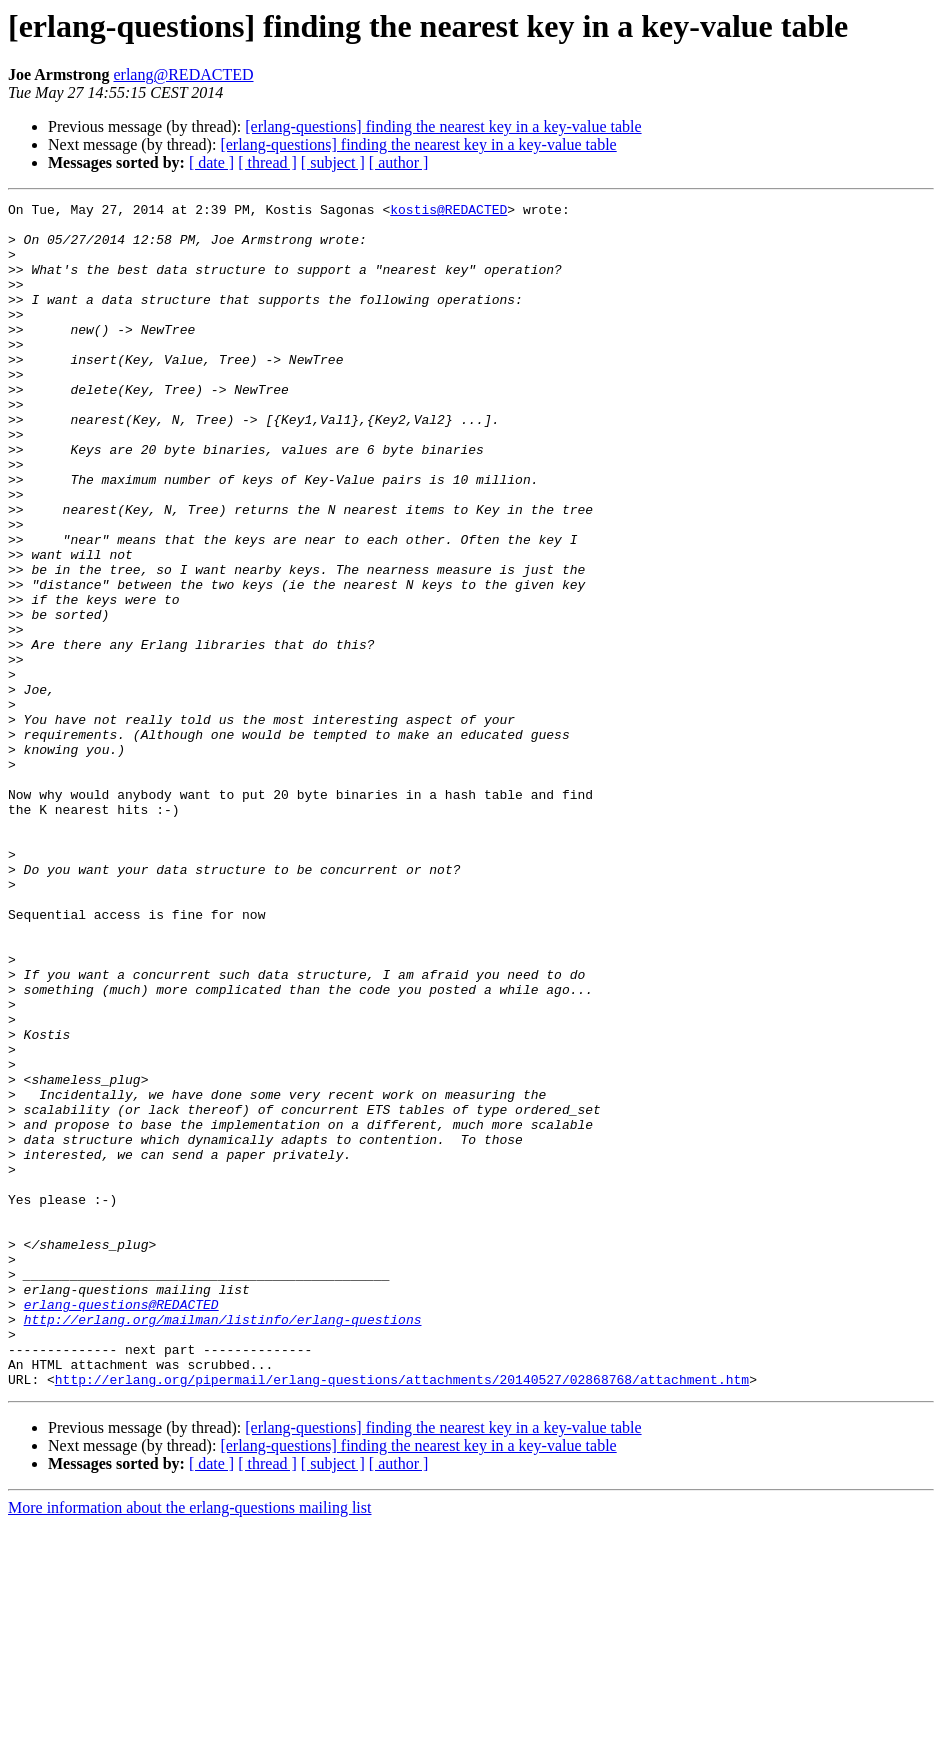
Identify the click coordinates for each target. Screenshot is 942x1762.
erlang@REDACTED (183, 74)
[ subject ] (333, 162)
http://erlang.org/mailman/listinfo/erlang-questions (223, 1544)
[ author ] (399, 162)
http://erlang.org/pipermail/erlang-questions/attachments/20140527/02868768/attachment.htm (402, 1616)
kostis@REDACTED (448, 212)
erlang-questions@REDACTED (121, 1526)
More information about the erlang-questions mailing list (189, 1744)
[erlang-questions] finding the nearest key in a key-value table (443, 126)
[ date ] (211, 162)
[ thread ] (267, 162)
